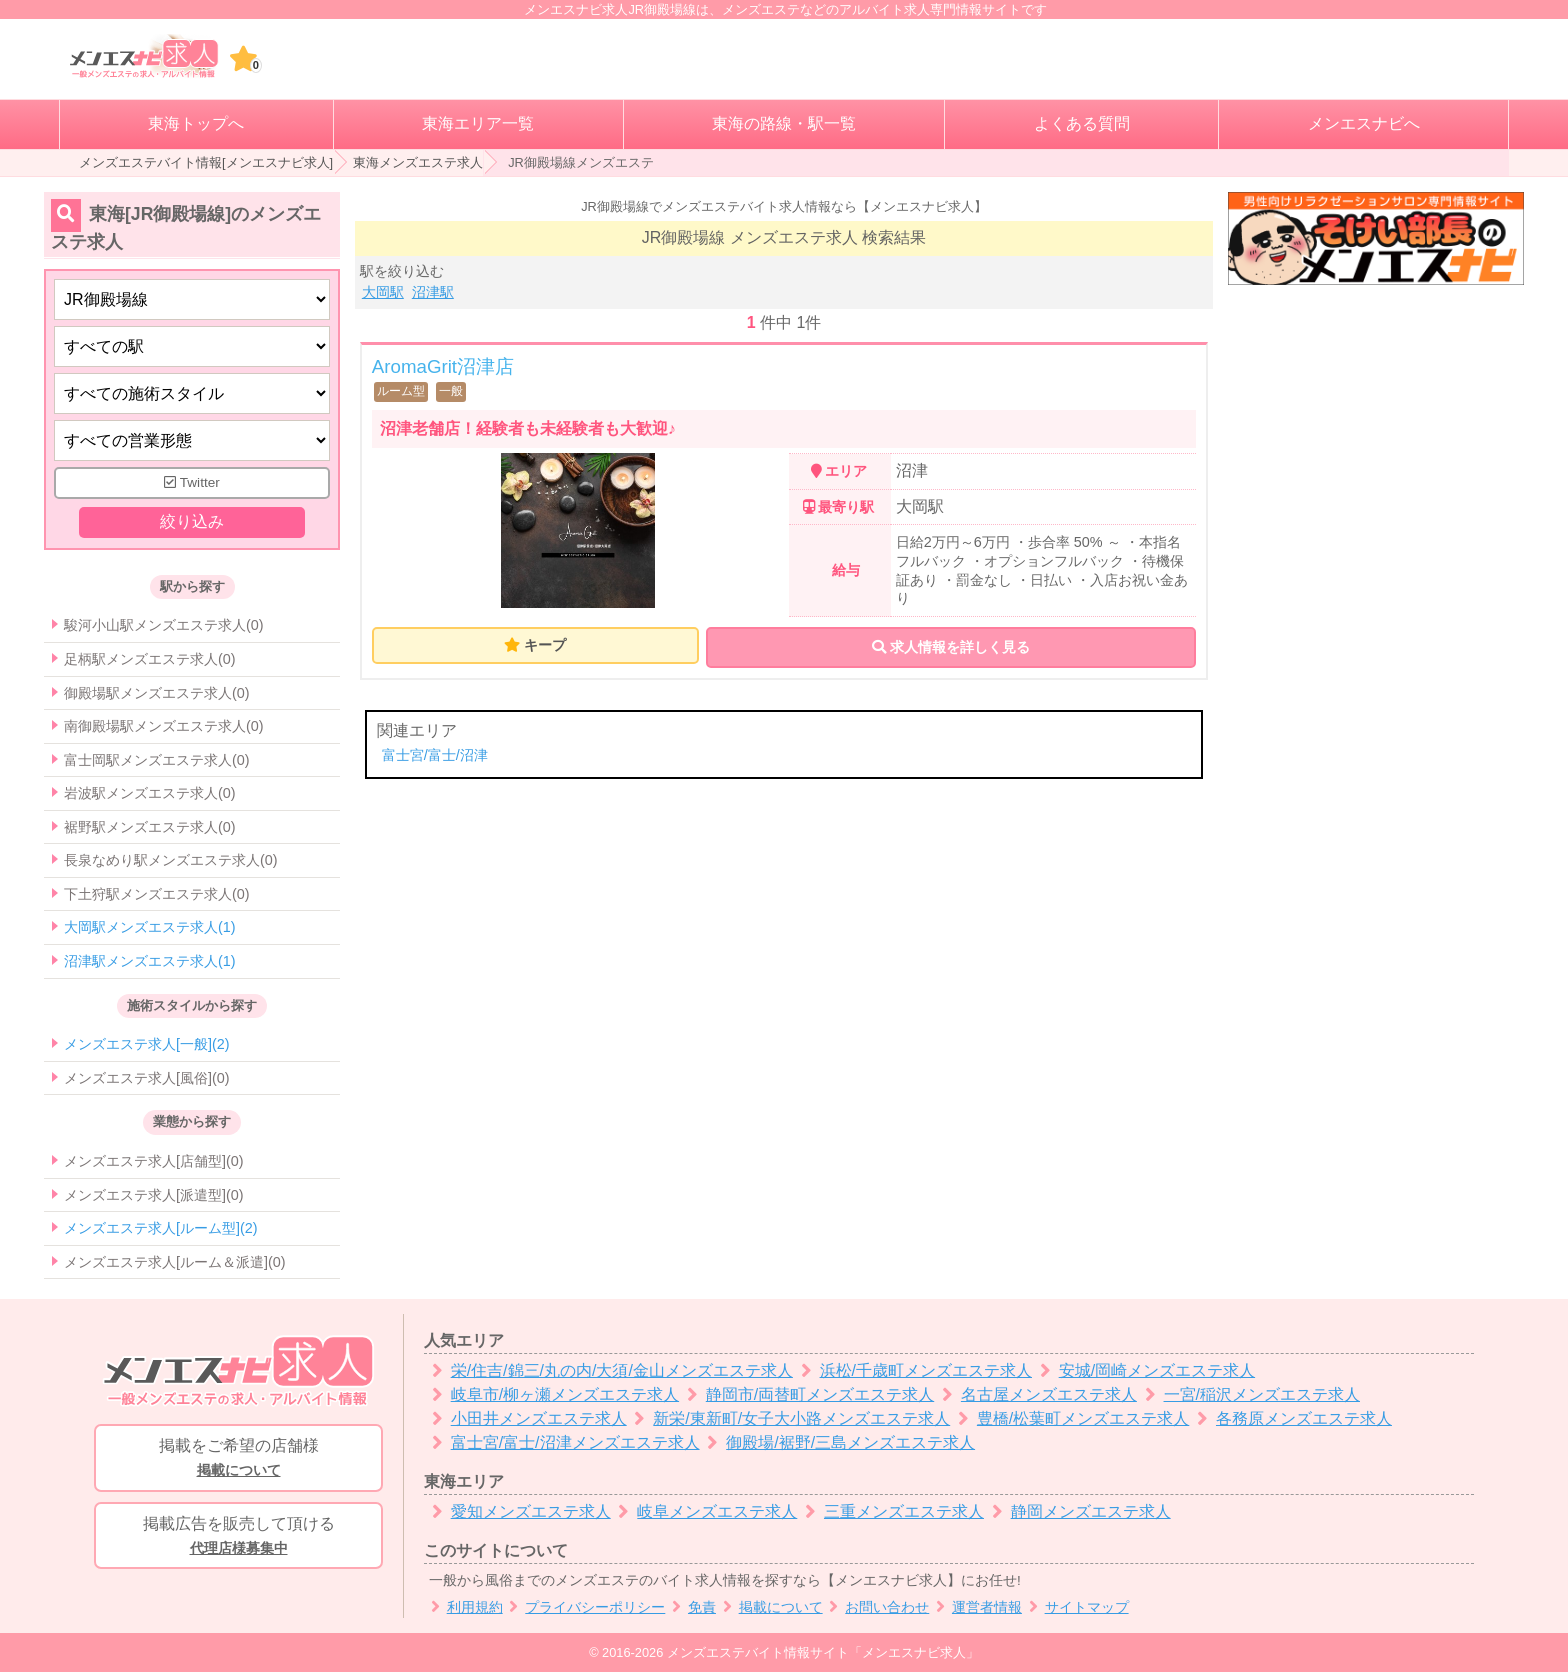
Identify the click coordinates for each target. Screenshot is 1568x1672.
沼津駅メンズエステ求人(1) (150, 961)
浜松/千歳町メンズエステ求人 (912, 1370)
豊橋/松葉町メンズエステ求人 (1069, 1418)
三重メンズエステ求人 (890, 1511)
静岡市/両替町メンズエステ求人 (806, 1394)
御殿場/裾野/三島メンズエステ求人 (838, 1442)
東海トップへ (196, 123)
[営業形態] (192, 440)
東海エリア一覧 (478, 123)
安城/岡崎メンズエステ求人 (1143, 1370)
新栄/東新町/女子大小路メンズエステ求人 (789, 1418)
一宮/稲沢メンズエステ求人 (1248, 1394)
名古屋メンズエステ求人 (1035, 1394)
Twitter (192, 482)
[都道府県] (192, 299)
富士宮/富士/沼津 (435, 755)
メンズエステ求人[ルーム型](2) (161, 1228)
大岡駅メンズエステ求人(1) (150, 927)
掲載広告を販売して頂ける (238, 1537)
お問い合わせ (876, 1607)
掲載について (769, 1607)
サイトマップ (1075, 1607)
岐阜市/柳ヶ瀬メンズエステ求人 (551, 1394)
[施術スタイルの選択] (192, 393)
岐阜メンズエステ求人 (704, 1511)
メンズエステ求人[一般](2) (147, 1044)
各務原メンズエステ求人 (1290, 1418)
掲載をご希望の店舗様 (238, 1459)
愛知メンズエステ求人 (517, 1511)
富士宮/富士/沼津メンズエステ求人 (562, 1442)
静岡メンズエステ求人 (1077, 1511)
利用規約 (463, 1607)
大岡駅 (383, 292)
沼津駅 (433, 292)
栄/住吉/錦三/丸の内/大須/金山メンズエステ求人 (608, 1370)
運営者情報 (975, 1607)
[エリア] (192, 346)
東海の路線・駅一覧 (784, 123)
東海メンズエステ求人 (418, 162)
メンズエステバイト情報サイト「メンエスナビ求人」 (823, 1652)
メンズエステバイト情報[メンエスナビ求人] (206, 162)
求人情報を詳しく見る (951, 647)
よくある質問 (1082, 123)
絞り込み (192, 521)
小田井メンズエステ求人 (525, 1418)
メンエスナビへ (1364, 123)
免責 (690, 1607)
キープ (545, 645)
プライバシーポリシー (584, 1607)
